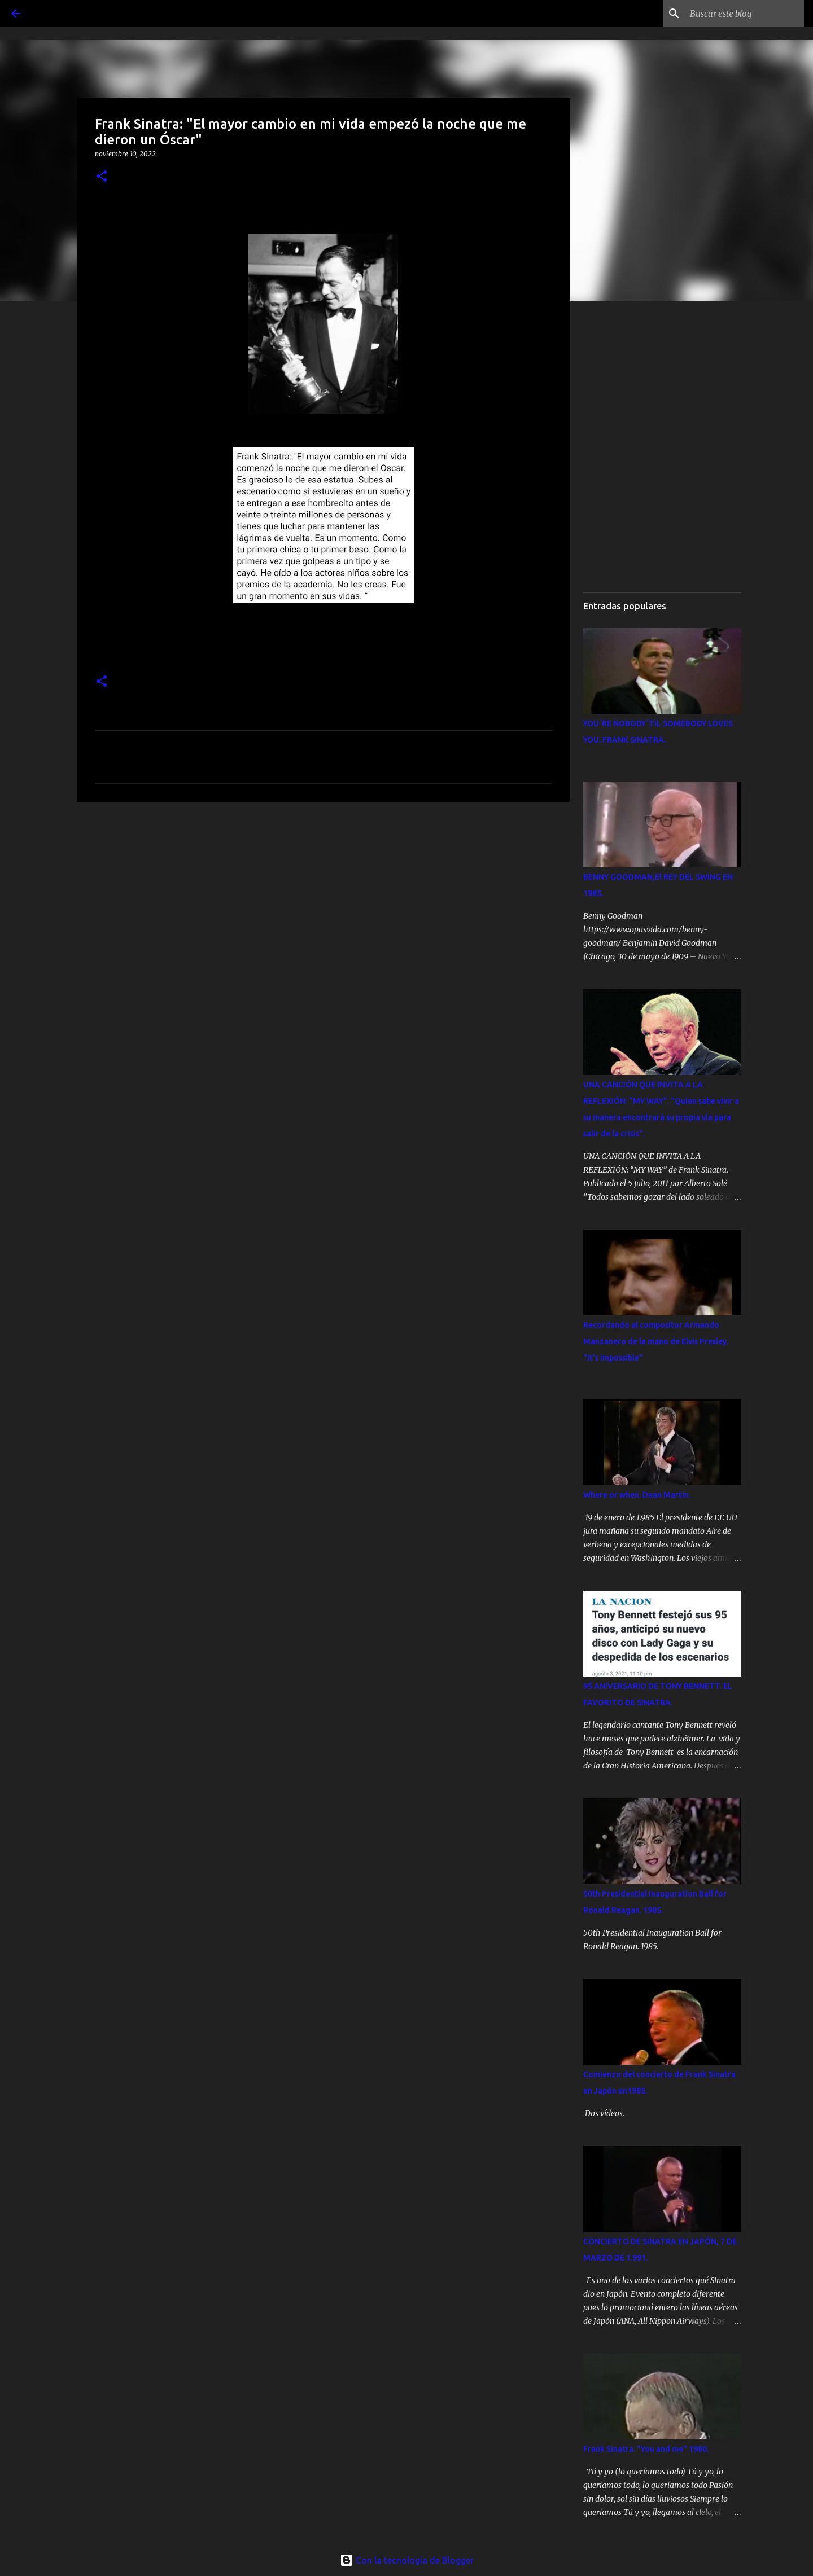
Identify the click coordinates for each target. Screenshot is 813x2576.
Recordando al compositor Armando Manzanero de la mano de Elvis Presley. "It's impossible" (655, 1341)
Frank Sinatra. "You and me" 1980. (646, 2449)
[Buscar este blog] (744, 13)
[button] (101, 177)
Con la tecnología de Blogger (407, 2560)
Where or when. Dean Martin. (636, 1494)
